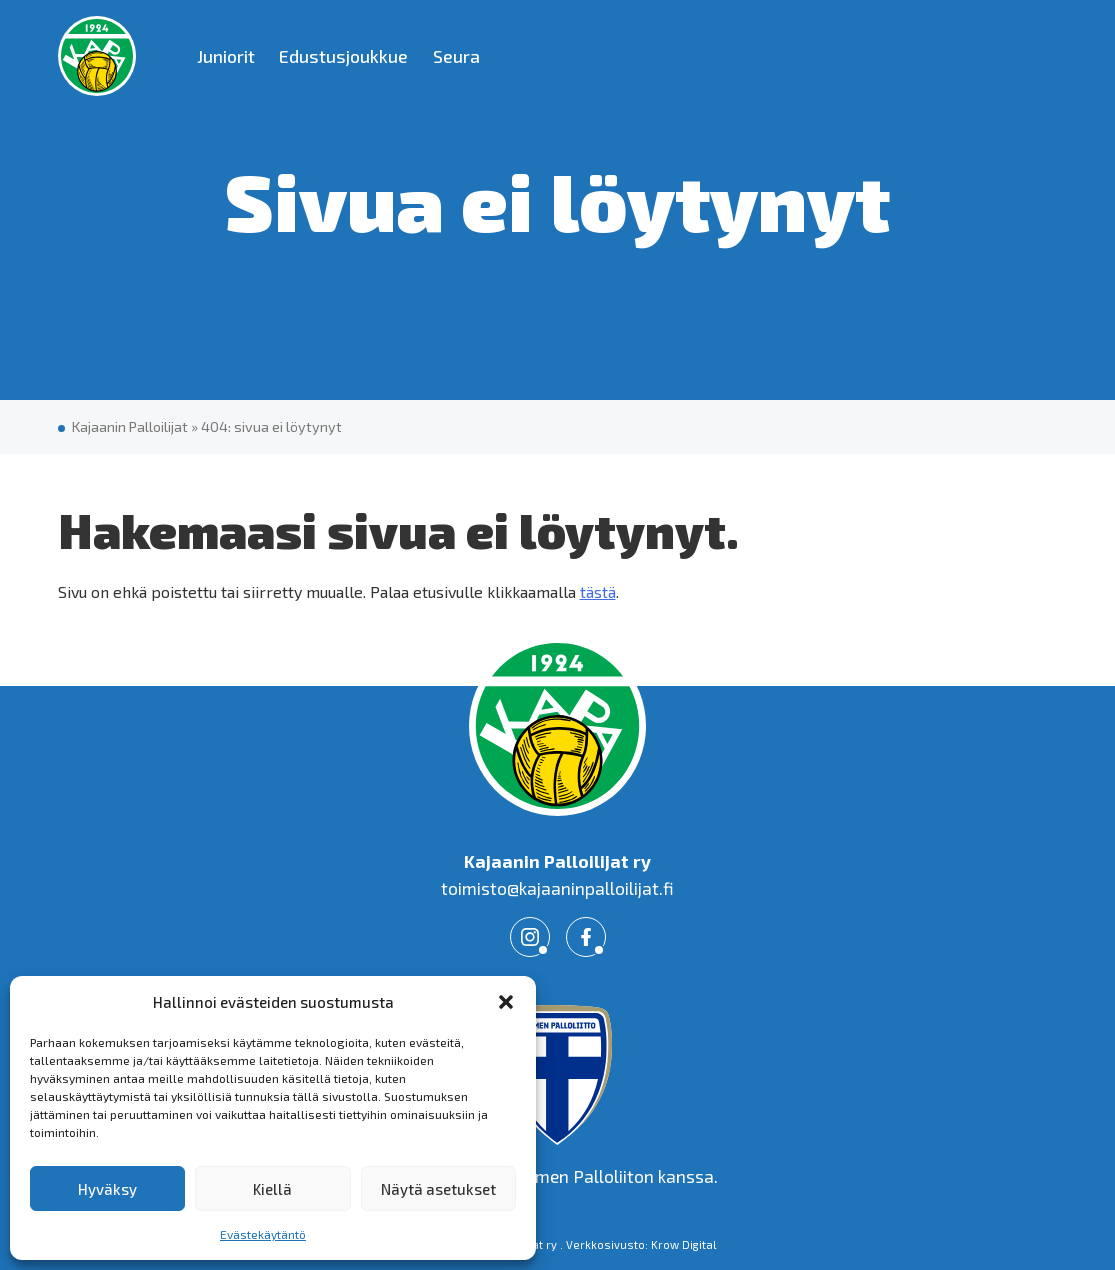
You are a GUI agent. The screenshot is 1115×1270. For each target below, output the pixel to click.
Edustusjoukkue (343, 56)
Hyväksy (107, 1189)
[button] (506, 1002)
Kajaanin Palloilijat (130, 426)
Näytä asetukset (438, 1189)
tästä (598, 591)
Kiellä (272, 1189)
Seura (456, 56)
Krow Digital (684, 1244)
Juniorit (226, 56)
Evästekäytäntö (263, 1234)
